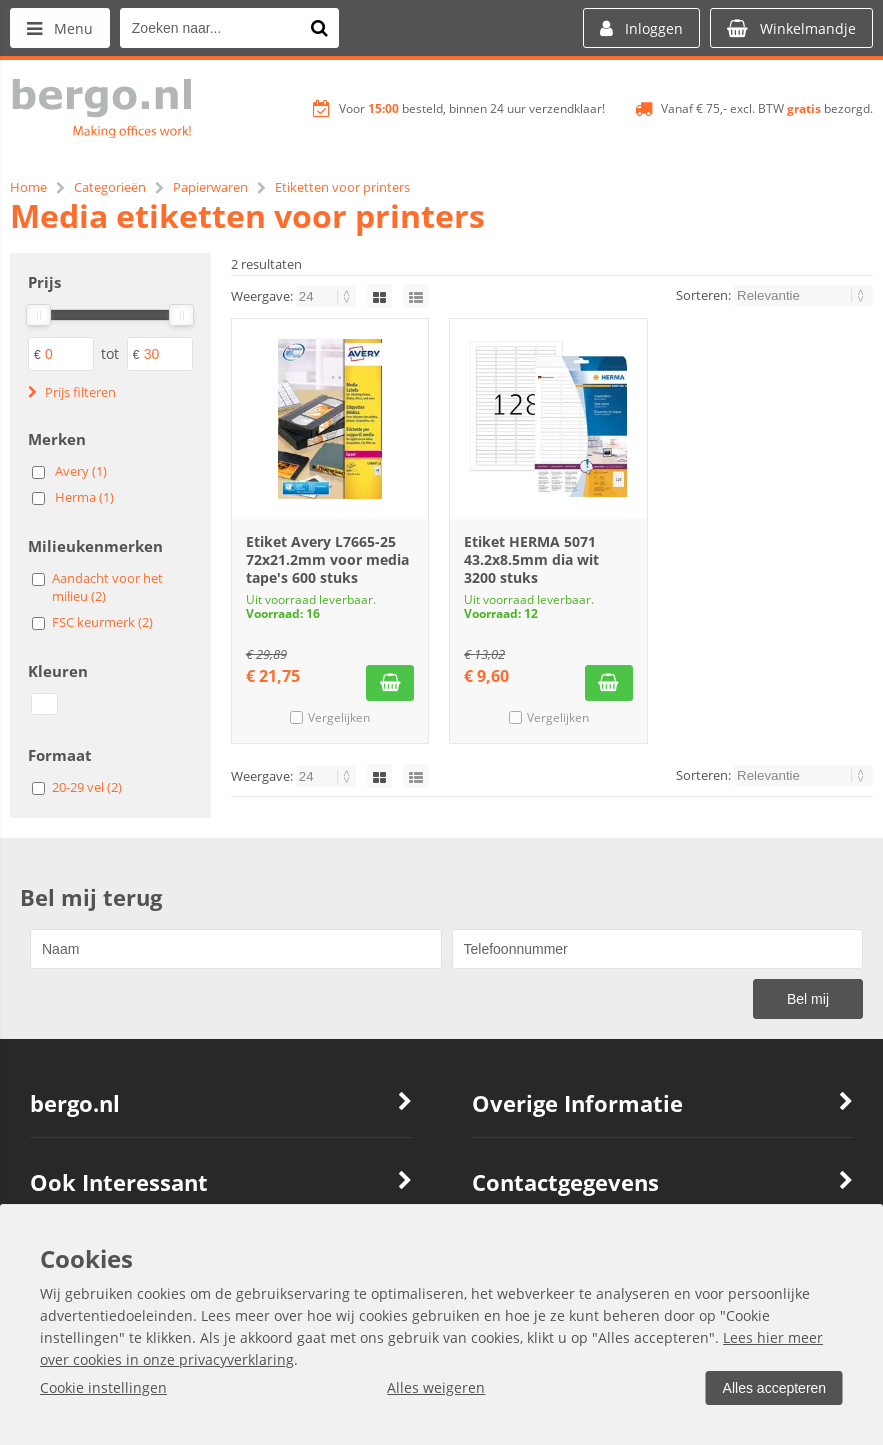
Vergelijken (339, 717)
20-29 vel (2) (87, 787)
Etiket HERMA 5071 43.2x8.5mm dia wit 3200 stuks (531, 559)
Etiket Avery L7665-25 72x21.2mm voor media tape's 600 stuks (327, 559)
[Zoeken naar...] (319, 28)
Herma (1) (84, 497)
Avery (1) (81, 471)
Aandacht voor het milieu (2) (107, 587)
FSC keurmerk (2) (102, 622)
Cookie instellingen (103, 1387)
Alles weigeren (436, 1387)
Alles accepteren (774, 1388)
